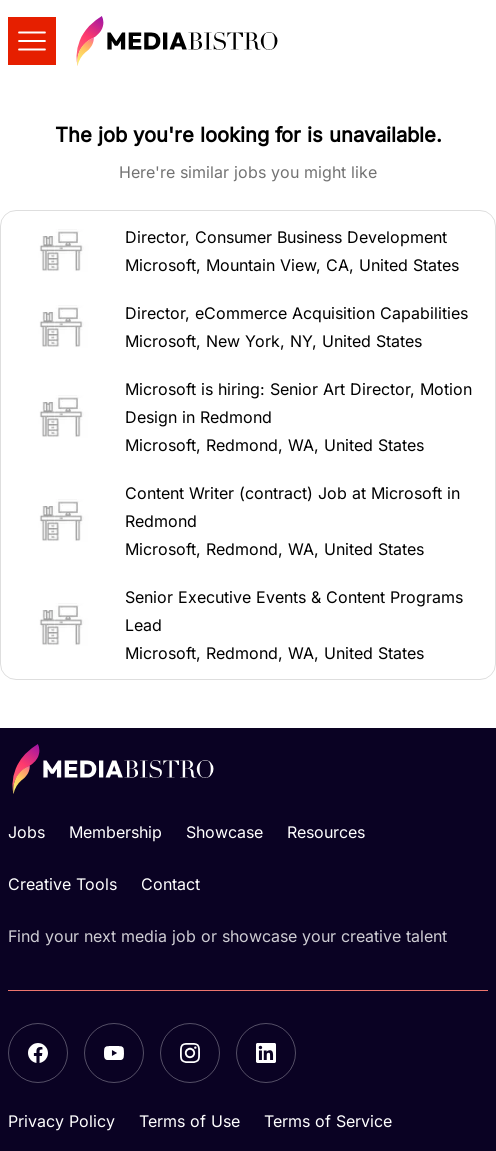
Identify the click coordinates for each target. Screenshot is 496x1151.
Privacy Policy (61, 1121)
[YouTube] (114, 1053)
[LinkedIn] (266, 1053)
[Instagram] (190, 1053)
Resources (326, 832)
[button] (248, 251)
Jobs (26, 832)
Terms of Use (189, 1121)
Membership (115, 832)
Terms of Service (328, 1121)
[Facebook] (38, 1053)
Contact (170, 884)
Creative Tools (62, 884)
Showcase (224, 832)
